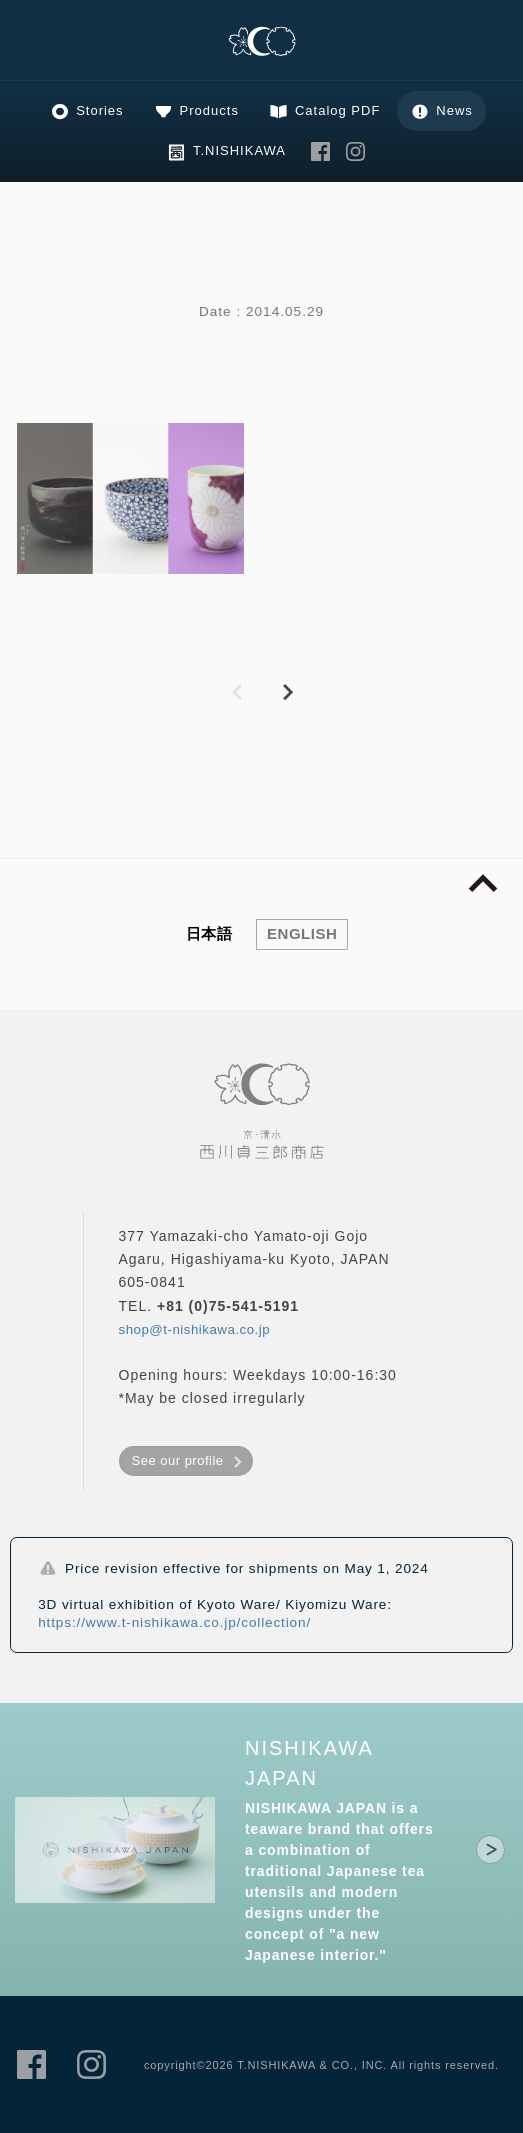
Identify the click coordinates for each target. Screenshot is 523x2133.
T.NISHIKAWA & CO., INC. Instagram (356, 151)
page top (483, 884)
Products (209, 110)
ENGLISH (302, 933)
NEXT (287, 693)
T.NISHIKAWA (239, 150)
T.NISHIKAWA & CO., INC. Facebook (321, 151)
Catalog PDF (337, 110)
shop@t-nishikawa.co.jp (195, 1329)
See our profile (178, 1460)
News (454, 110)
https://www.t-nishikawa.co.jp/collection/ (174, 1622)
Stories (99, 110)
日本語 (209, 933)
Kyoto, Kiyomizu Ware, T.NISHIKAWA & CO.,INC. (262, 42)
